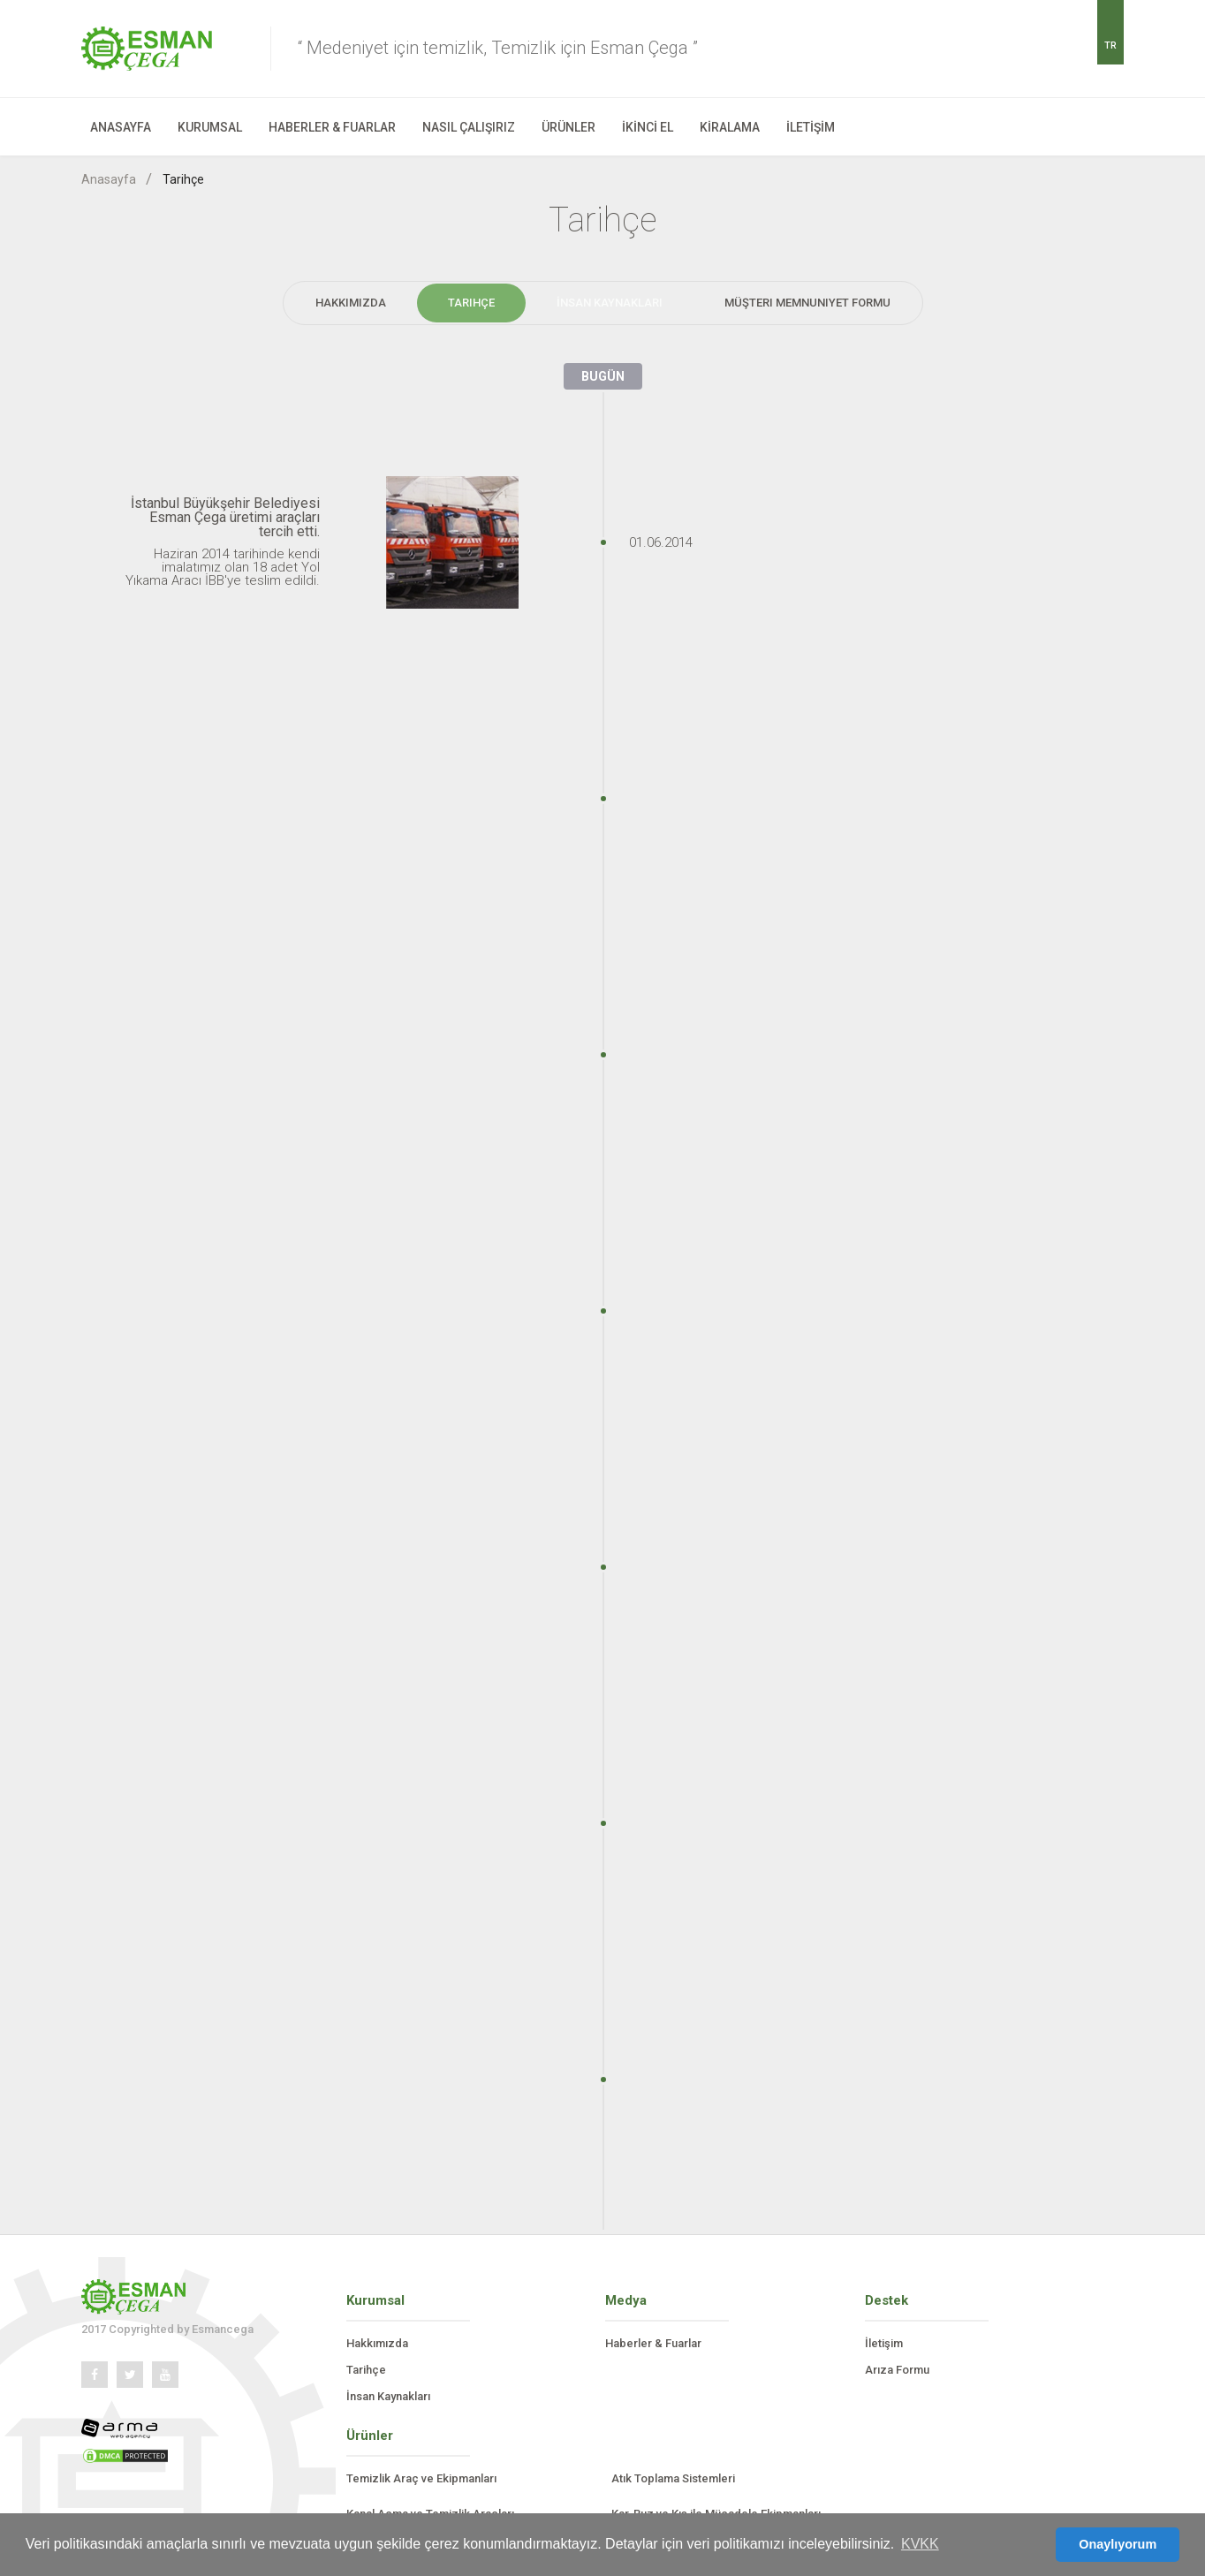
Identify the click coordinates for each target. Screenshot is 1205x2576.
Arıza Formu (897, 2369)
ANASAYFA (120, 127)
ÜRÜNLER (568, 127)
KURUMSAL (210, 127)
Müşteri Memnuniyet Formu (807, 302)
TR (1110, 45)
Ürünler (369, 2435)
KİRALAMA (730, 127)
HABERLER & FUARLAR (332, 127)
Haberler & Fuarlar (653, 2343)
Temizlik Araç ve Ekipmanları (421, 2478)
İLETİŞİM (810, 127)
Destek (886, 2300)
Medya (626, 2300)
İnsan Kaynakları (610, 302)
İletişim (884, 2343)
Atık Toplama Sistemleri (673, 2478)
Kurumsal (375, 2300)
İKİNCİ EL (647, 127)
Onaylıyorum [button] (1117, 2544)
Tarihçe (183, 179)
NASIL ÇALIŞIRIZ (468, 127)
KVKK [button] (920, 2543)
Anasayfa (108, 179)
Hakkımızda (350, 302)
